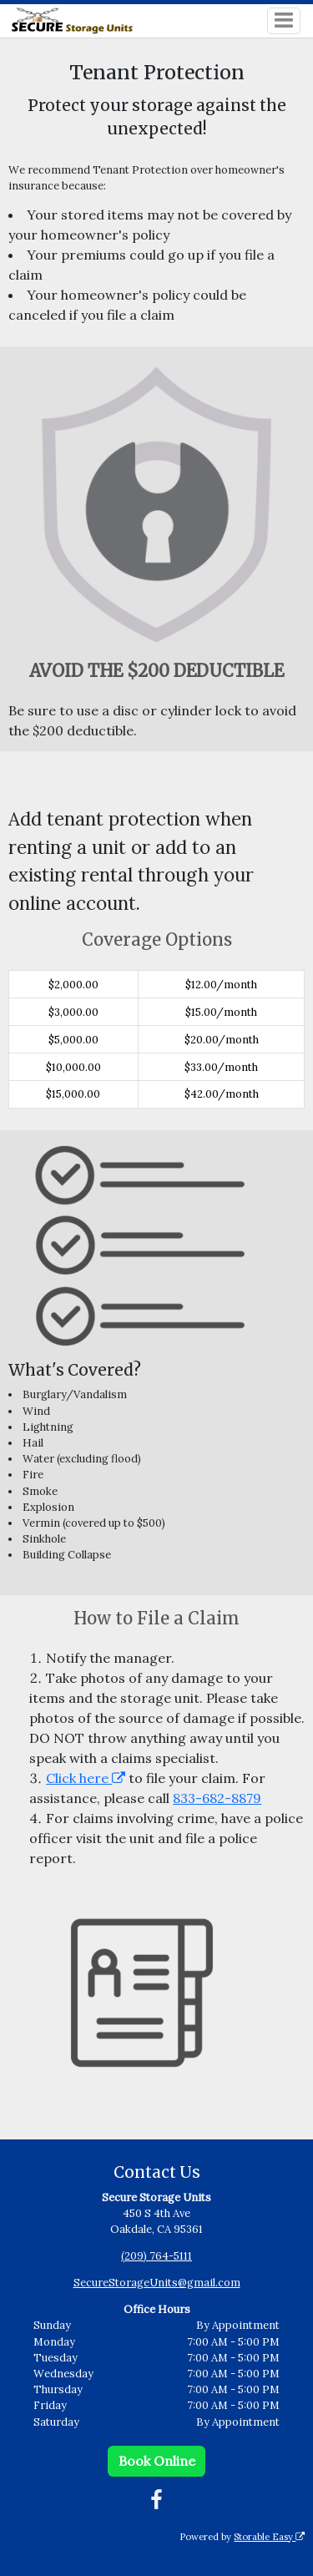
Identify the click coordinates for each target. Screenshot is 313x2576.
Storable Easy (269, 2537)
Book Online (157, 2460)
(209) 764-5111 (156, 2256)
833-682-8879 (217, 1798)
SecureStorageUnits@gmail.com (156, 2282)
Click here (85, 1778)
